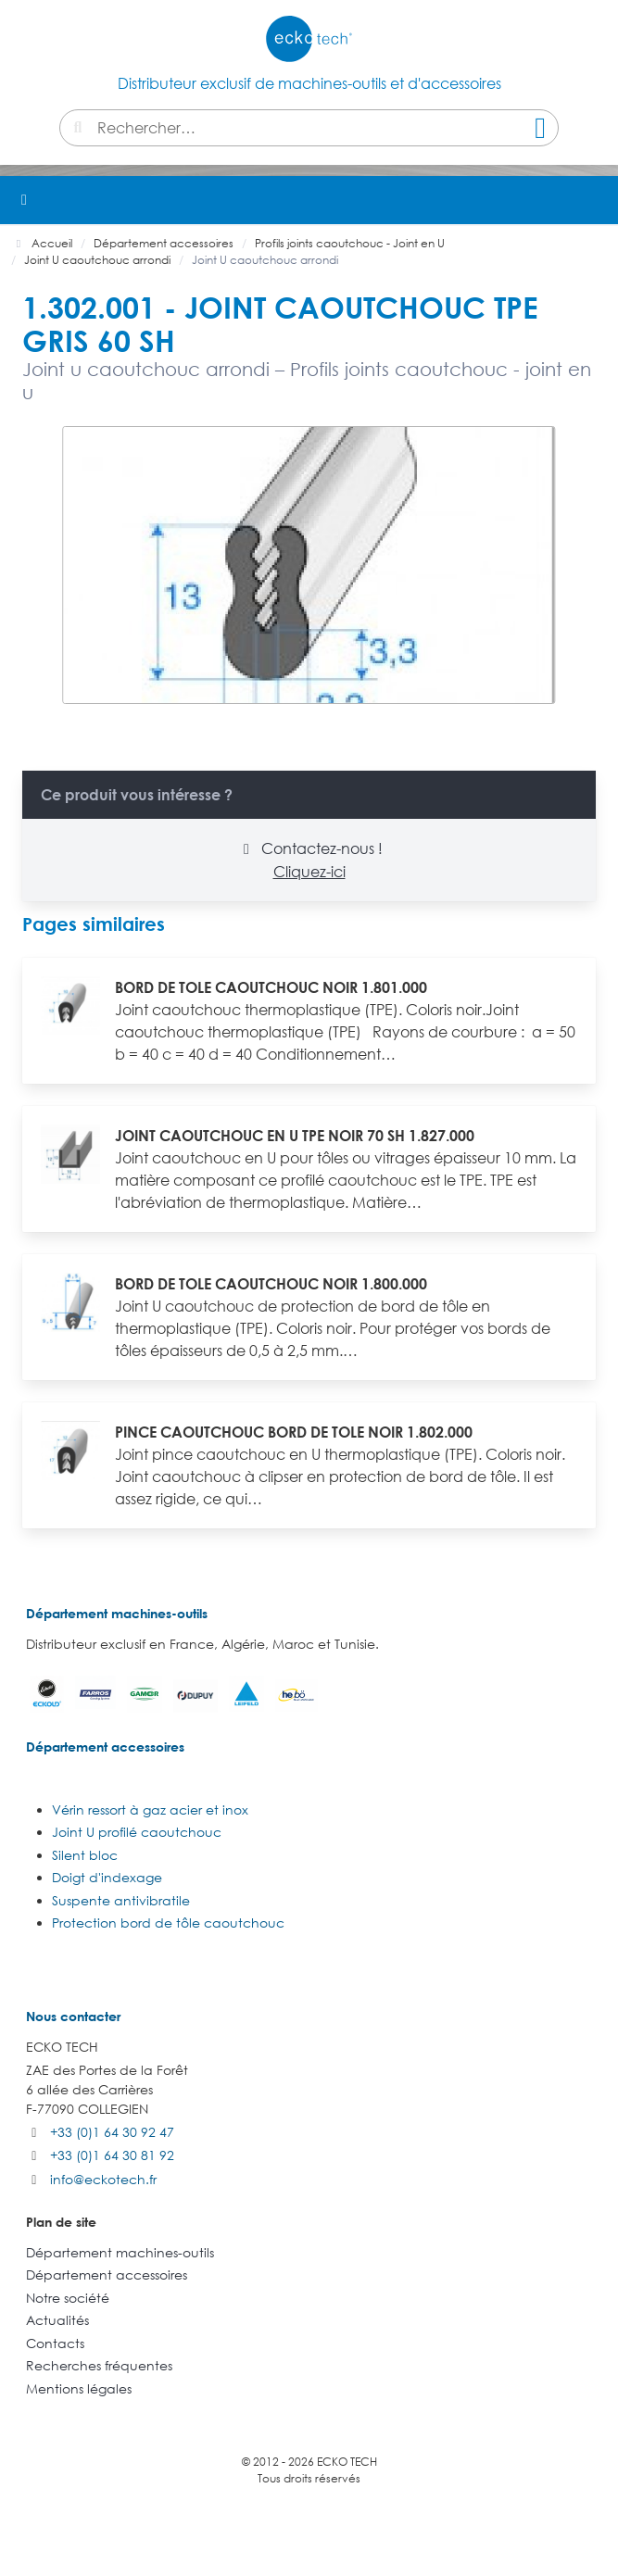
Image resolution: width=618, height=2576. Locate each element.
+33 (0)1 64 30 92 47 (112, 2132)
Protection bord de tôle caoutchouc (168, 1922)
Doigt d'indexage (107, 1877)
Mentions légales (79, 2388)
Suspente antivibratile (121, 1900)
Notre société (67, 2298)
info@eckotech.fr (103, 2179)
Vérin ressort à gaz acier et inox (150, 1809)
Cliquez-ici (309, 871)
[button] (593, 200)
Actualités (57, 2320)
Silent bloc (85, 1855)
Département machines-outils (117, 1613)
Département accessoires (105, 1746)
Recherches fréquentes (99, 2365)
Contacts (55, 2343)
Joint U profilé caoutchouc (136, 1832)
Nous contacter (73, 2016)
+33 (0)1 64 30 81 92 (112, 2155)
